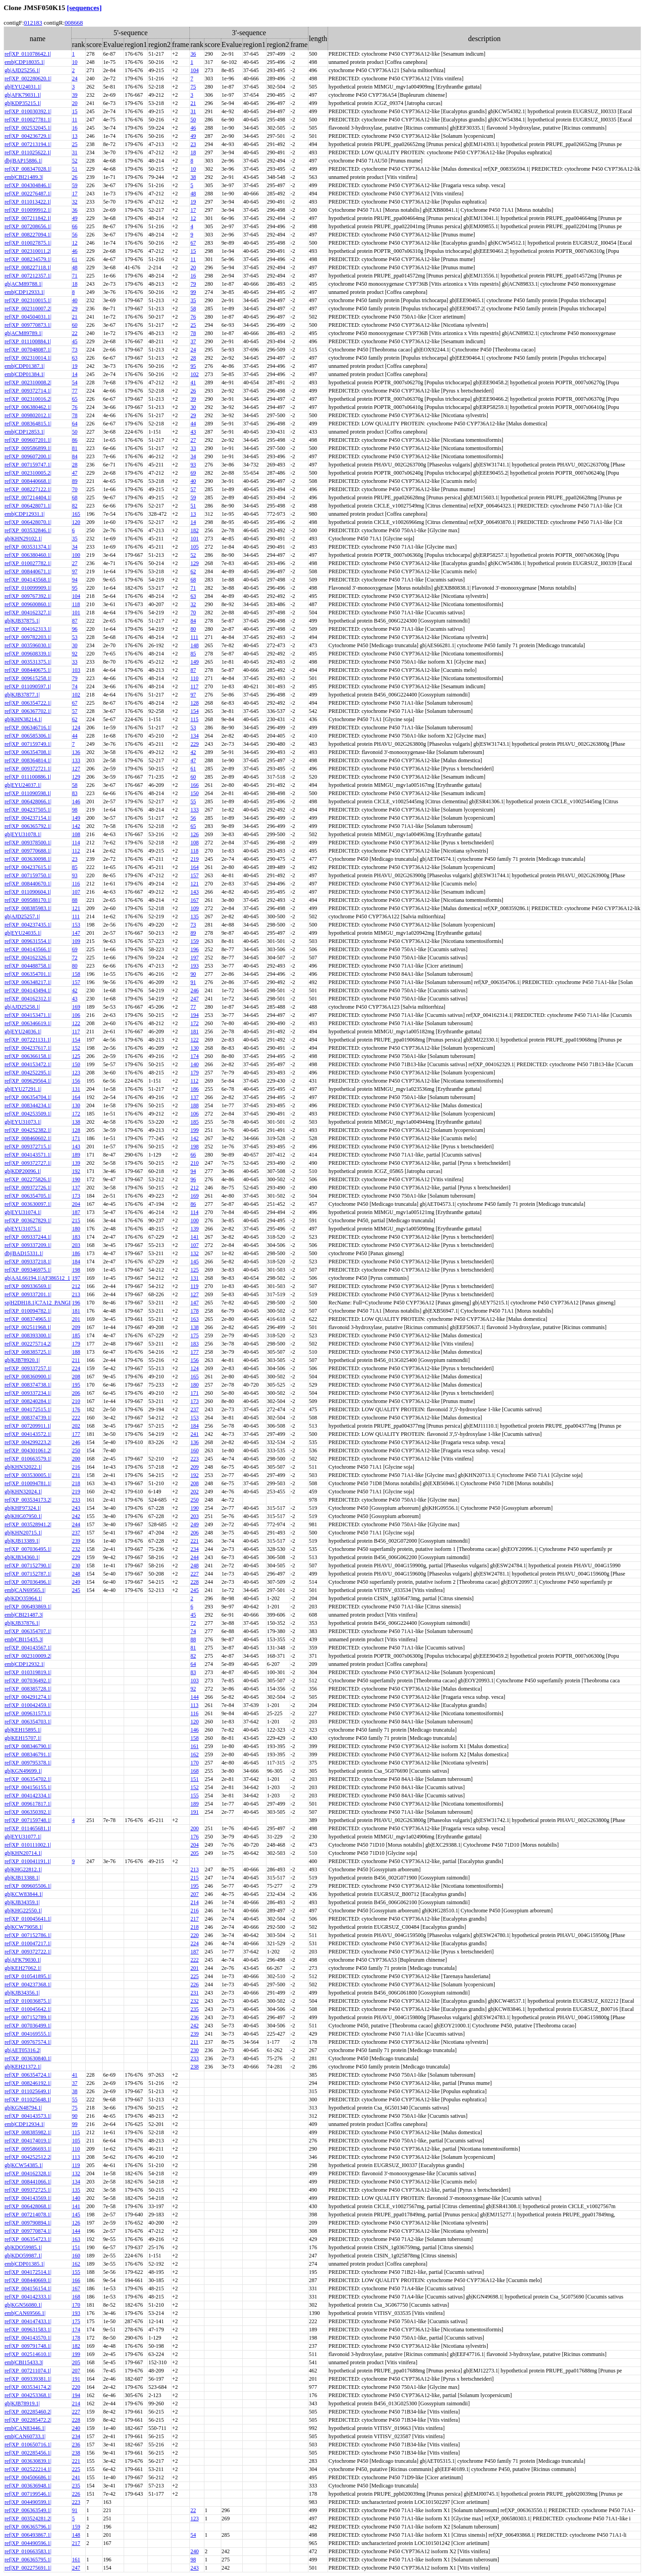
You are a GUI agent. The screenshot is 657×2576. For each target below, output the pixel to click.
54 (75, 382)
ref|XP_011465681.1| (28, 1828)
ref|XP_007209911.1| (28, 1426)
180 (76, 1228)
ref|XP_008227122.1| (28, 489)
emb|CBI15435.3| (24, 1639)
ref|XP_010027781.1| (28, 119)
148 (194, 645)
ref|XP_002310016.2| (28, 399)
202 (76, 1426)
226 (194, 1984)
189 (76, 1155)
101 (194, 538)
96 (75, 629)
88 (75, 900)
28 (193, 358)
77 (75, 390)
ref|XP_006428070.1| (28, 522)
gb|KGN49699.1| (23, 1771)
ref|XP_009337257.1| (28, 1368)
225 (194, 1976)
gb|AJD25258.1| (22, 1007)
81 (75, 448)
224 (76, 1368)
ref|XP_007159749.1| (28, 744)
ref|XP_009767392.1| (28, 596)
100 (76, 555)
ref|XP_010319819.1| (28, 1672)
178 (194, 1311)
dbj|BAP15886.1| (23, 160)
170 (194, 1762)
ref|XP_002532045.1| (28, 128)
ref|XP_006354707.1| (28, 1631)
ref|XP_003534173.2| (28, 1500)
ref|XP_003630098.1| (28, 859)
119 (194, 1286)
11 (75, 119)
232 (76, 1549)
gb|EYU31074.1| (23, 1212)
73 (75, 349)
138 (76, 1122)
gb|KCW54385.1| (24, 2165)
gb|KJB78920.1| (22, 1360)
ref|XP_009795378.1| (28, 1762)
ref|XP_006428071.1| (28, 506)
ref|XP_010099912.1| (28, 210)
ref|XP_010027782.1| (28, 563)
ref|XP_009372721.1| (28, 768)
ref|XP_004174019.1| (28, 2140)
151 (194, 1779)
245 (76, 1590)
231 (76, 1475)
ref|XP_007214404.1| (28, 497)
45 (75, 341)
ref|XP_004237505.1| (28, 809)
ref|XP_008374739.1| (28, 1417)
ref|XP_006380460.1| (28, 555)
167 (194, 900)
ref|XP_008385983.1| (28, 908)
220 (194, 1935)
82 (75, 506)
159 (194, 941)
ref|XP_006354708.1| (28, 752)
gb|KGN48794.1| (23, 2108)
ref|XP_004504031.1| (28, 317)
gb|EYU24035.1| (23, 933)
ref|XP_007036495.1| (28, 1549)
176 (76, 1409)
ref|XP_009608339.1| (28, 653)
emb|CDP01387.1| (25, 366)
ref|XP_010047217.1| (28, 1943)
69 (193, 473)
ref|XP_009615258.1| (28, 678)
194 (194, 1015)
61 (75, 259)
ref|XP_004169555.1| (28, 2034)
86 (75, 440)
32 (75, 202)
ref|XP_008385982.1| (28, 2132)
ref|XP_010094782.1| (28, 1311)
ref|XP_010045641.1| (28, 1919)
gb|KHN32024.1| (23, 1491)
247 (194, 998)
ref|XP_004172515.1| (28, 1409)
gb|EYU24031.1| (23, 87)
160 (194, 1450)
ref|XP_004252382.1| (28, 1130)
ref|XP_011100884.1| (28, 341)
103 (76, 670)
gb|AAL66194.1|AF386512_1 (37, 1278)
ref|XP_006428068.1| (28, 2206)
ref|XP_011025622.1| (28, 152)
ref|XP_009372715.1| (28, 1146)
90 (193, 974)
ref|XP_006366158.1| (28, 1056)
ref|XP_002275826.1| (28, 1179)
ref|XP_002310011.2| (28, 251)
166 (194, 785)
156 (76, 1081)
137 (194, 1097)
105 (194, 547)
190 (76, 1179)
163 (194, 1319)
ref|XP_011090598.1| (28, 793)
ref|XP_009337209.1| (28, 1245)
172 (194, 1023)
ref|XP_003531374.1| (28, 547)
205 (194, 1853)
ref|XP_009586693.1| (28, 2149)
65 (75, 399)
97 (75, 571)
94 (75, 579)
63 (75, 358)
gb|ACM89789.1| (23, 333)
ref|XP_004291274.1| (28, 1697)
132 (194, 1253)
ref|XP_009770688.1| (28, 851)
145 (194, 1261)
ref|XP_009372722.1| (28, 1951)
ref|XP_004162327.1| (28, 612)
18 (193, 152)
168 (194, 1771)
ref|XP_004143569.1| (28, 2198)
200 (76, 1459)
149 (194, 662)
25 (75, 144)
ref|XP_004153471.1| (28, 1015)
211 (76, 1360)
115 (194, 719)
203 (76, 1245)
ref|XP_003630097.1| (28, 1204)
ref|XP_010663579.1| (28, 1459)
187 (76, 1212)
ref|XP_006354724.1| (28, 2075)
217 (194, 1919)
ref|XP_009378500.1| (28, 842)
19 (193, 202)
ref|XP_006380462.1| (28, 407)
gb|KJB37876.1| (22, 1623)
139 (76, 1163)
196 (194, 949)
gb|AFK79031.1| (23, 95)
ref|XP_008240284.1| (28, 1401)
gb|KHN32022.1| (23, 1467)
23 (193, 144)
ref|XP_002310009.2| (28, 1656)
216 (76, 1467)
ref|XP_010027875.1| (28, 243)
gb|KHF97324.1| (23, 1508)
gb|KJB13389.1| (22, 1541)
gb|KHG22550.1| (23, 1910)
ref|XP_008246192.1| (28, 2083)
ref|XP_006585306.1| (28, 736)
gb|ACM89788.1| (23, 284)
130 (194, 1048)
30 (193, 407)
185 (194, 1122)
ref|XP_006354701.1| (28, 974)
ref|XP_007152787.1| (28, 1574)
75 (193, 87)
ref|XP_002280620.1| (28, 78)
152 (76, 1048)
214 (194, 1902)
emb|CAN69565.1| (25, 1590)
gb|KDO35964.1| (23, 1598)
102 (194, 374)
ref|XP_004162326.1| (28, 957)
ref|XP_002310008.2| (28, 382)
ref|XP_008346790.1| (28, 1746)
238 (194, 2066)
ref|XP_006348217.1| (28, 982)
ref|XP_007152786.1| (28, 1935)
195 (76, 1385)
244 (76, 1524)
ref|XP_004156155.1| (28, 1787)
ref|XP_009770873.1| (28, 325)
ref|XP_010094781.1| (28, 1483)
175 (194, 1335)
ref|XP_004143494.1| (28, 990)
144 (194, 1697)
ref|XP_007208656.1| (28, 226)
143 (194, 892)
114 (76, 842)
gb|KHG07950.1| (23, 1516)
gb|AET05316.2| (23, 2050)
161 (194, 1746)
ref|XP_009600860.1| (28, 604)
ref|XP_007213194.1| (28, 144)
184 (76, 1261)
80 (193, 629)
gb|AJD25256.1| (22, 70)
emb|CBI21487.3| (24, 1615)
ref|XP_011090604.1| (28, 892)
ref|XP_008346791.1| (28, 1754)
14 (75, 374)
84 (75, 456)
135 (194, 916)
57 (193, 489)
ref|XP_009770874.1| (28, 2231)
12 (193, 218)
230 (76, 1565)
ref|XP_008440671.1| (28, 571)
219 (194, 859)
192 (76, 1171)
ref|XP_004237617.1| (28, 1048)
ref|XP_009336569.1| (28, 1286)
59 (75, 185)
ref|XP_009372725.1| (28, 2190)
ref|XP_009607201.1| (28, 440)
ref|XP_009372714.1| (28, 390)
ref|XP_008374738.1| (28, 1385)
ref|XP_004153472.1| (28, 1064)
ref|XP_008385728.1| (28, 1689)
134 (194, 736)
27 (193, 440)
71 (75, 275)
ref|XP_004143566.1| (28, 949)
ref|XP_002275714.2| (28, 1343)
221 (194, 1541)
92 (75, 653)
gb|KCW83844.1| (24, 1894)
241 (194, 1434)
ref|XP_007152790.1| (28, 1565)
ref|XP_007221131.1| (28, 1040)
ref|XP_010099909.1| (28, 588)
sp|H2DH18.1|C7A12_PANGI (38, 1302)
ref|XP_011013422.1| (28, 202)
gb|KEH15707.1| (23, 1738)
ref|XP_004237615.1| (28, 867)
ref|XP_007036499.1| (28, 2025)
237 (194, 1409)
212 (194, 1187)
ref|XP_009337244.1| (28, 1237)
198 (194, 1146)
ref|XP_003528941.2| (28, 1524)
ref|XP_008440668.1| (28, 481)
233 (76, 1500)
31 (193, 111)
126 (194, 834)
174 (194, 1056)
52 (75, 160)
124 (76, 727)
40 (75, 300)
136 (76, 752)
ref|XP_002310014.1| (28, 358)
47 (75, 473)
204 (76, 1204)
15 (75, 111)
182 (194, 530)
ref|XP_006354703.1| (28, 1721)
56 (75, 234)
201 (76, 1319)
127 (76, 768)
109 (194, 908)
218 (76, 1483)
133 (76, 760)
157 (194, 875)
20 (75, 103)
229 (194, 744)
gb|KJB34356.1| (22, 1993)
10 (75, 62)
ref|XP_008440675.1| (28, 670)
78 (193, 333)
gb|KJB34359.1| (22, 1902)
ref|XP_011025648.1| (28, 2099)
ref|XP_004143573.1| (28, 2116)
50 (193, 119)
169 (76, 1007)
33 (193, 448)
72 (75, 957)
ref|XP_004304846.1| (28, 185)
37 (193, 341)
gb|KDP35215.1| (23, 103)
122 (76, 1023)
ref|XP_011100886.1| (28, 777)
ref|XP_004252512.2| (28, 2157)
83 (75, 793)
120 (76, 522)
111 (194, 637)
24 (75, 78)
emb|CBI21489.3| (24, 177)
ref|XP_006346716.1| (28, 727)
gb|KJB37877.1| (22, 694)
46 (193, 128)
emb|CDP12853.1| (25, 432)
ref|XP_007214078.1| (28, 2214)
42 (193, 752)
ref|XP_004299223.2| (28, 1442)
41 (193, 382)
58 (193, 308)
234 (194, 1549)
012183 (33, 22)
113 (194, 1705)
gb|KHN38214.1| (23, 719)
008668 (74, 22)
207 (194, 1894)
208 (76, 1376)
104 (194, 70)
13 (75, 136)
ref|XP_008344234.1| (28, 1105)
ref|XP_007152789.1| (28, 2017)
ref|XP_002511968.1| (28, 1327)
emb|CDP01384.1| (25, 374)
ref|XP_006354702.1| (28, 1779)
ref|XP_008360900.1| (28, 1376)
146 (76, 801)
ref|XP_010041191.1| (28, 1861)
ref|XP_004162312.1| (28, 998)
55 (193, 801)
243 (76, 1508)
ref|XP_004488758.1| (28, 966)
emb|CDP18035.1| (25, 62)
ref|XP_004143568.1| (28, 579)
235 (194, 2009)
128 (194, 703)
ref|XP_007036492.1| (28, 1680)
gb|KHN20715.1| (23, 1532)
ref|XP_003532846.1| (28, 530)
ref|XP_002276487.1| (28, 193)
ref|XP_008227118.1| (28, 267)
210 (194, 1163)
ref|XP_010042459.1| (28, 1705)
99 (193, 292)
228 (194, 1582)
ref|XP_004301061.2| (28, 1450)
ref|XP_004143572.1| (28, 1434)
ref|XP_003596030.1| (28, 645)
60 (75, 325)
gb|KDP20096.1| (23, 1171)
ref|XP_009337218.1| (28, 1261)
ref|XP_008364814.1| (28, 760)
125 (76, 1056)
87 (75, 621)
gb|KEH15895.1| (23, 1730)
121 (194, 883)
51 (75, 169)
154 (194, 711)
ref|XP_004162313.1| (28, 629)
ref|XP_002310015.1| (28, 300)
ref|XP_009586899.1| (28, 448)
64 (75, 423)
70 (75, 489)
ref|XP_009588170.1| (28, 900)
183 (76, 1237)
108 (76, 834)
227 (194, 1574)
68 (75, 497)
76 (193, 317)
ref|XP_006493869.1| (28, 1606)
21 (193, 103)
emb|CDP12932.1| (25, 1664)
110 (194, 678)
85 (193, 653)
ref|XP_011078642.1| (28, 54)
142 (76, 826)
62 (193, 571)
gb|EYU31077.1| (23, 1836)
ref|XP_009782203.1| (28, 637)
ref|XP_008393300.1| (28, 1335)
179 (194, 1072)
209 (76, 1327)
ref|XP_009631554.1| (28, 941)
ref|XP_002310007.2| (28, 308)
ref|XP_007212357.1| (28, 275)
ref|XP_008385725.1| (28, 1352)
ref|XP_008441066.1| (28, 2181)
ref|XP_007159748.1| (28, 1820)
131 (76, 1089)
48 (193, 193)
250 (76, 1450)
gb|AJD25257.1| (22, 916)
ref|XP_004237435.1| (28, 924)
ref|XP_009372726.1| (28, 1187)
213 (76, 1294)
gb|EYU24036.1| (23, 1031)
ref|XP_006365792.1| (28, 826)
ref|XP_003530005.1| (28, 1475)
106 (76, 1015)
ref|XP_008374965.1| (28, 1319)
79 (193, 284)
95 (193, 366)
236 (194, 2017)
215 (76, 1220)
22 (75, 333)
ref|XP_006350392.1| (28, 1812)
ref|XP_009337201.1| (28, 1294)
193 (194, 966)
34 (193, 456)
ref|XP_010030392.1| (28, 111)
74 (75, 686)
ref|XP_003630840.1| (28, 2058)
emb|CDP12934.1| (25, 2124)
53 (75, 637)
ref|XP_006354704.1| (28, 1097)
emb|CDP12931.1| (25, 514)
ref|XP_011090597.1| (28, 686)
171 (76, 1138)
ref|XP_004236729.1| (28, 136)
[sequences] (84, 7)
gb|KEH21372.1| (23, 2066)
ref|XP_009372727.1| (28, 1163)
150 (194, 793)
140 (194, 1064)
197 (194, 957)
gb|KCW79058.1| (24, 1927)
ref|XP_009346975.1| (28, 1270)
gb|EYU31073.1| (23, 1122)
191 (194, 1812)
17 (75, 193)
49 (193, 136)
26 (75, 177)
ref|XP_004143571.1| (28, 1155)
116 (76, 883)
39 (75, 95)
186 (194, 1089)
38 (193, 177)
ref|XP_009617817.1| (28, 1804)
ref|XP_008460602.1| (28, 1138)
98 (75, 809)
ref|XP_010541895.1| (28, 1976)
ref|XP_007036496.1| (28, 1582)
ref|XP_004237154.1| (28, 818)
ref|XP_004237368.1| (28, 1984)
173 (76, 1196)
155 (194, 1795)
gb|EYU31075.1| (23, 1228)
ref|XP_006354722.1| (28, 703)
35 (193, 300)
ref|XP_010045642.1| (28, 2009)
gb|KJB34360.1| (22, 1557)
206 (76, 1393)
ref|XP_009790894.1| (28, 2223)
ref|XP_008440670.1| (28, 883)
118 (76, 604)
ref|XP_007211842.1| (28, 218)
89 (75, 481)
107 (76, 892)
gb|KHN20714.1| (23, 1853)
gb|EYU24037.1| (23, 785)
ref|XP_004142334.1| (28, 1795)
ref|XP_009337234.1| (28, 1393)
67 (193, 243)
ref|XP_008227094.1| (28, 234)
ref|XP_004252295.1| (28, 1072)
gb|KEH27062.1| (23, 1968)
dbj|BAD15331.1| (24, 1253)
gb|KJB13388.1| (22, 1877)
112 (76, 851)
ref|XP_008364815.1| (28, 423)
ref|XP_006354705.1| (28, 1196)
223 (194, 1459)
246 (194, 990)
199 (194, 1130)
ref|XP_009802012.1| (28, 415)
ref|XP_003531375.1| (28, 662)
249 (194, 1524)
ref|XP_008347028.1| (28, 169)
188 (194, 1105)
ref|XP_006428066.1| (28, 801)
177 (194, 1352)
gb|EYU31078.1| (23, 834)
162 (194, 1754)
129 (194, 563)
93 (193, 464)
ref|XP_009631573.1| (28, 1713)
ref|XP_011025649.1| (28, 2091)
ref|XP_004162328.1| (28, 2173)
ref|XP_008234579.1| (28, 259)
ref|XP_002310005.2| (28, 473)
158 (76, 974)
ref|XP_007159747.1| (28, 464)
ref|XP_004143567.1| (28, 1647)
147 (76, 933)
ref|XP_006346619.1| (28, 1023)
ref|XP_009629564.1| (28, 1081)
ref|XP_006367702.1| (28, 711)
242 (76, 1516)
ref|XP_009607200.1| (28, 456)
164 (194, 867)
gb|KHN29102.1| (23, 538)
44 (193, 423)
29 (75, 308)
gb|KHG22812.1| (23, 1869)
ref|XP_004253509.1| (28, 1113)
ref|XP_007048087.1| (28, 349)
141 (194, 1237)
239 (76, 1541)
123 (76, 1072)
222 (76, 1417)
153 (76, 924)
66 (75, 226)
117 (194, 686)
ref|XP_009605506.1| (28, 1886)
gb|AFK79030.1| (23, 1960)
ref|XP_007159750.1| (28, 875)
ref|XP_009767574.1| (28, 2042)
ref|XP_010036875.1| (28, 2001)
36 (193, 54)
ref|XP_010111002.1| (28, 1845)
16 (75, 128)
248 (194, 1565)
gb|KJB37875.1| (22, 621)
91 (193, 982)
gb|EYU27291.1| (23, 1089)
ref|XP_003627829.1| (28, 1220)
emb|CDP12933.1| (25, 292)
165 (76, 514)
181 (194, 1031)
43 (193, 432)
